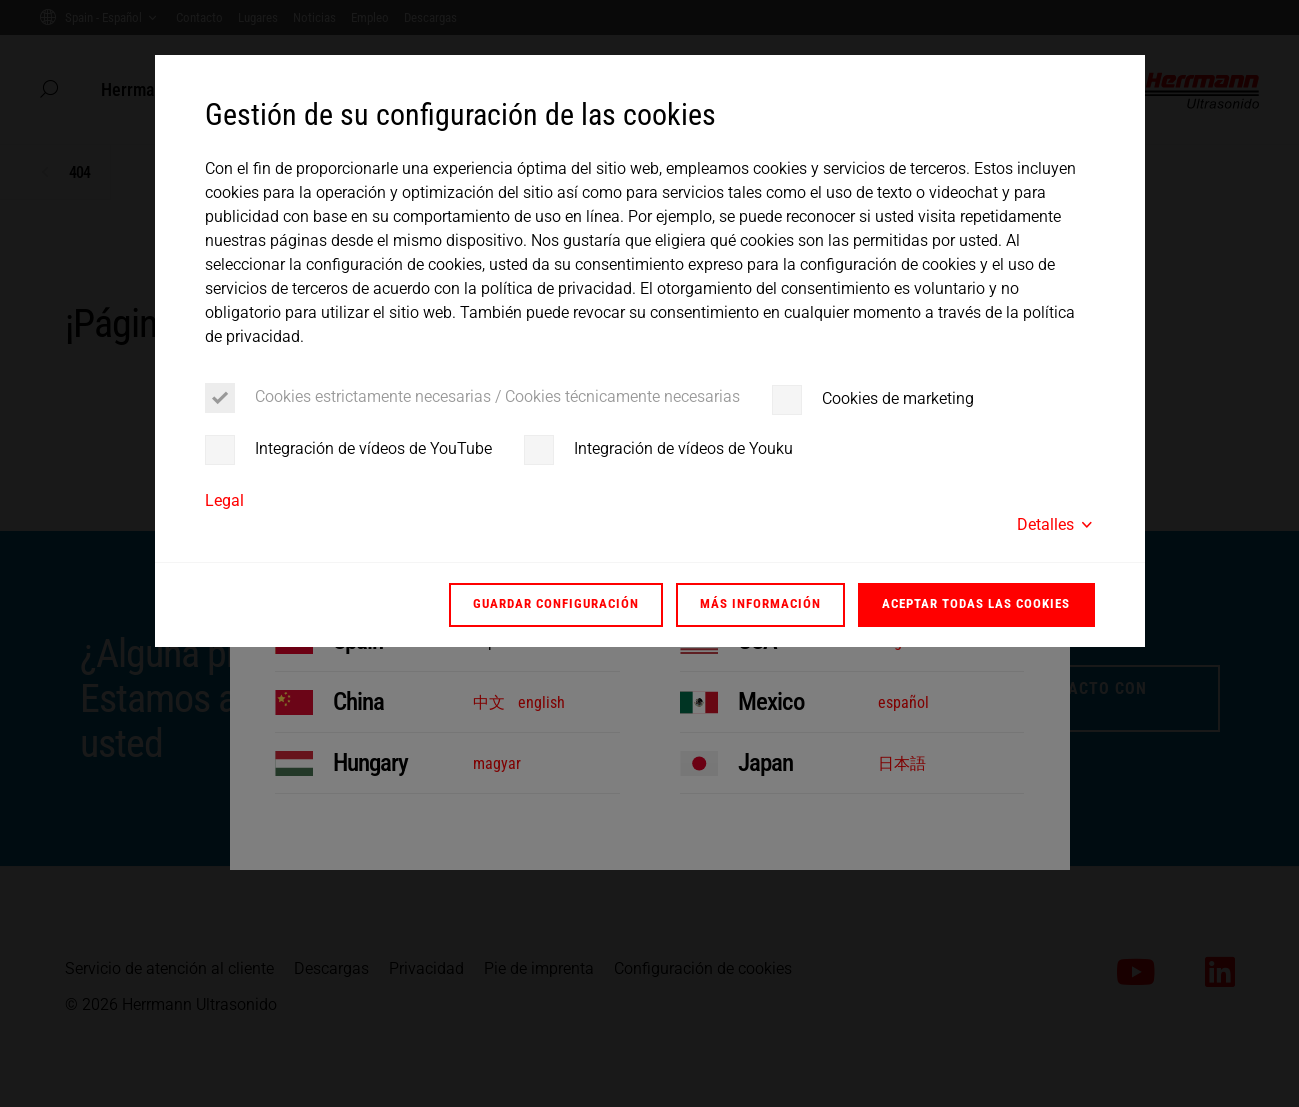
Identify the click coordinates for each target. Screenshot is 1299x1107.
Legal (224, 500)
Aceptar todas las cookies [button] (976, 603)
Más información (760, 603)
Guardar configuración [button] (556, 603)
